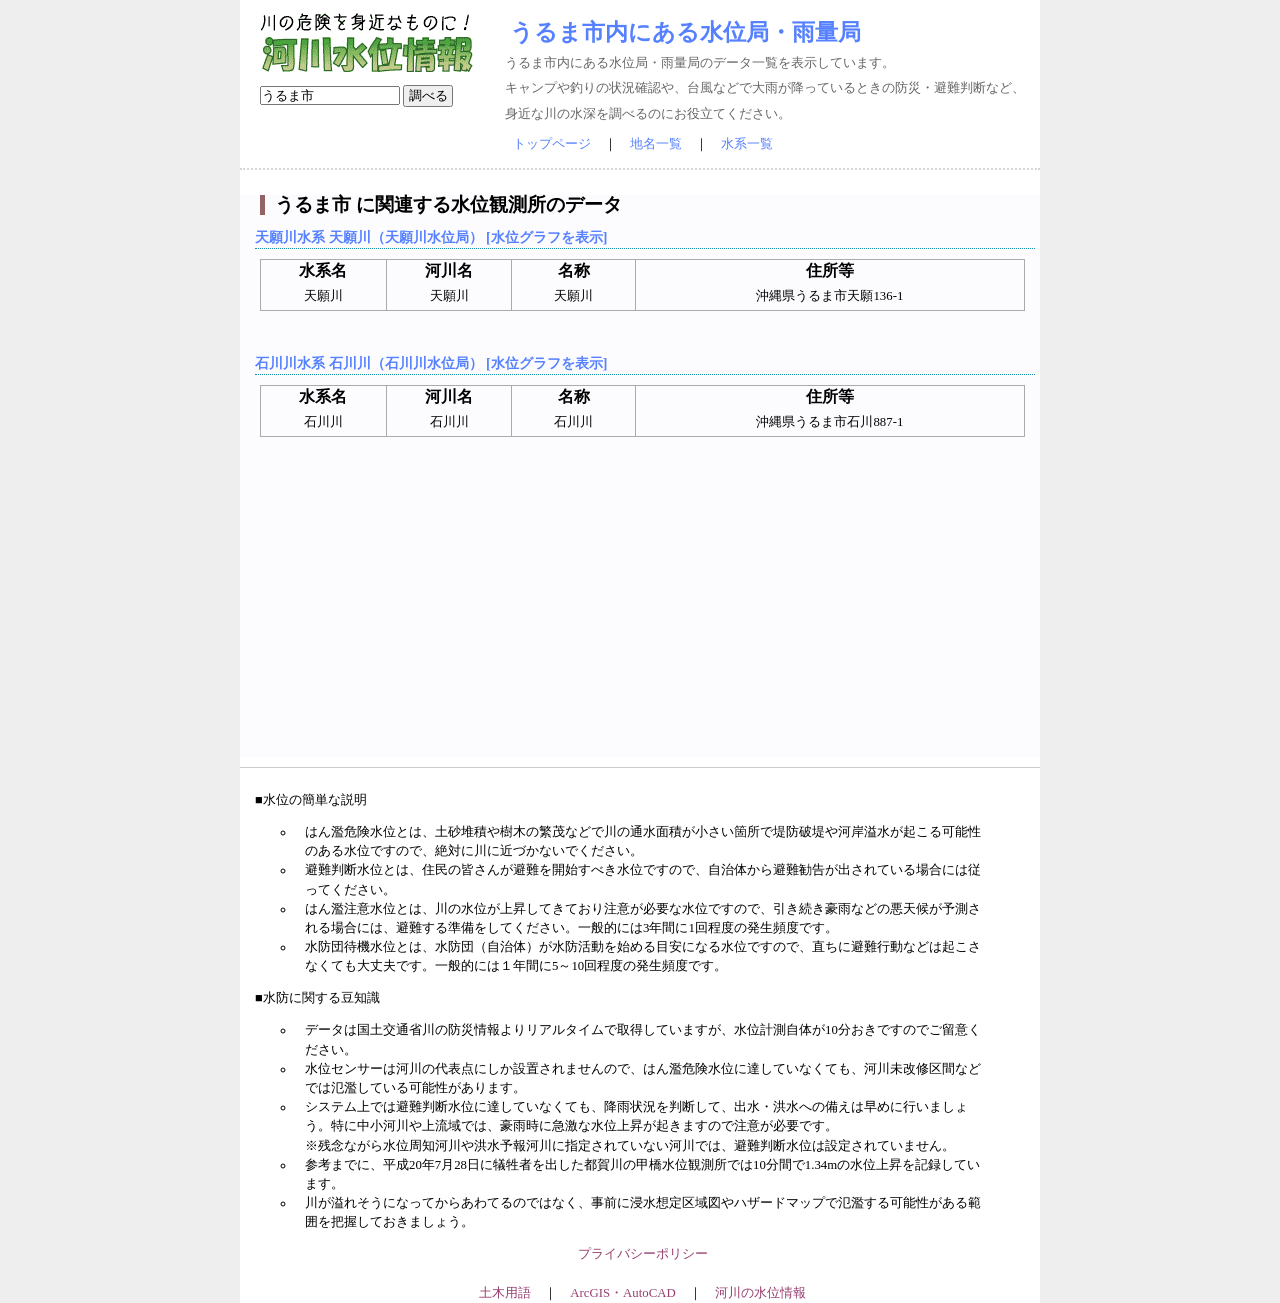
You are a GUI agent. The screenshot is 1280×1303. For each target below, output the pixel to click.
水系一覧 (747, 144)
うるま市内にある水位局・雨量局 (685, 32)
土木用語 (505, 1293)
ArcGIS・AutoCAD (622, 1293)
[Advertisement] (642, 617)
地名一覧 (656, 144)
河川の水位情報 (760, 1293)
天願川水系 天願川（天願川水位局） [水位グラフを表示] (431, 237)
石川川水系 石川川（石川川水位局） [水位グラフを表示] (431, 363)
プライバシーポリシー (643, 1254)
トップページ (552, 144)
